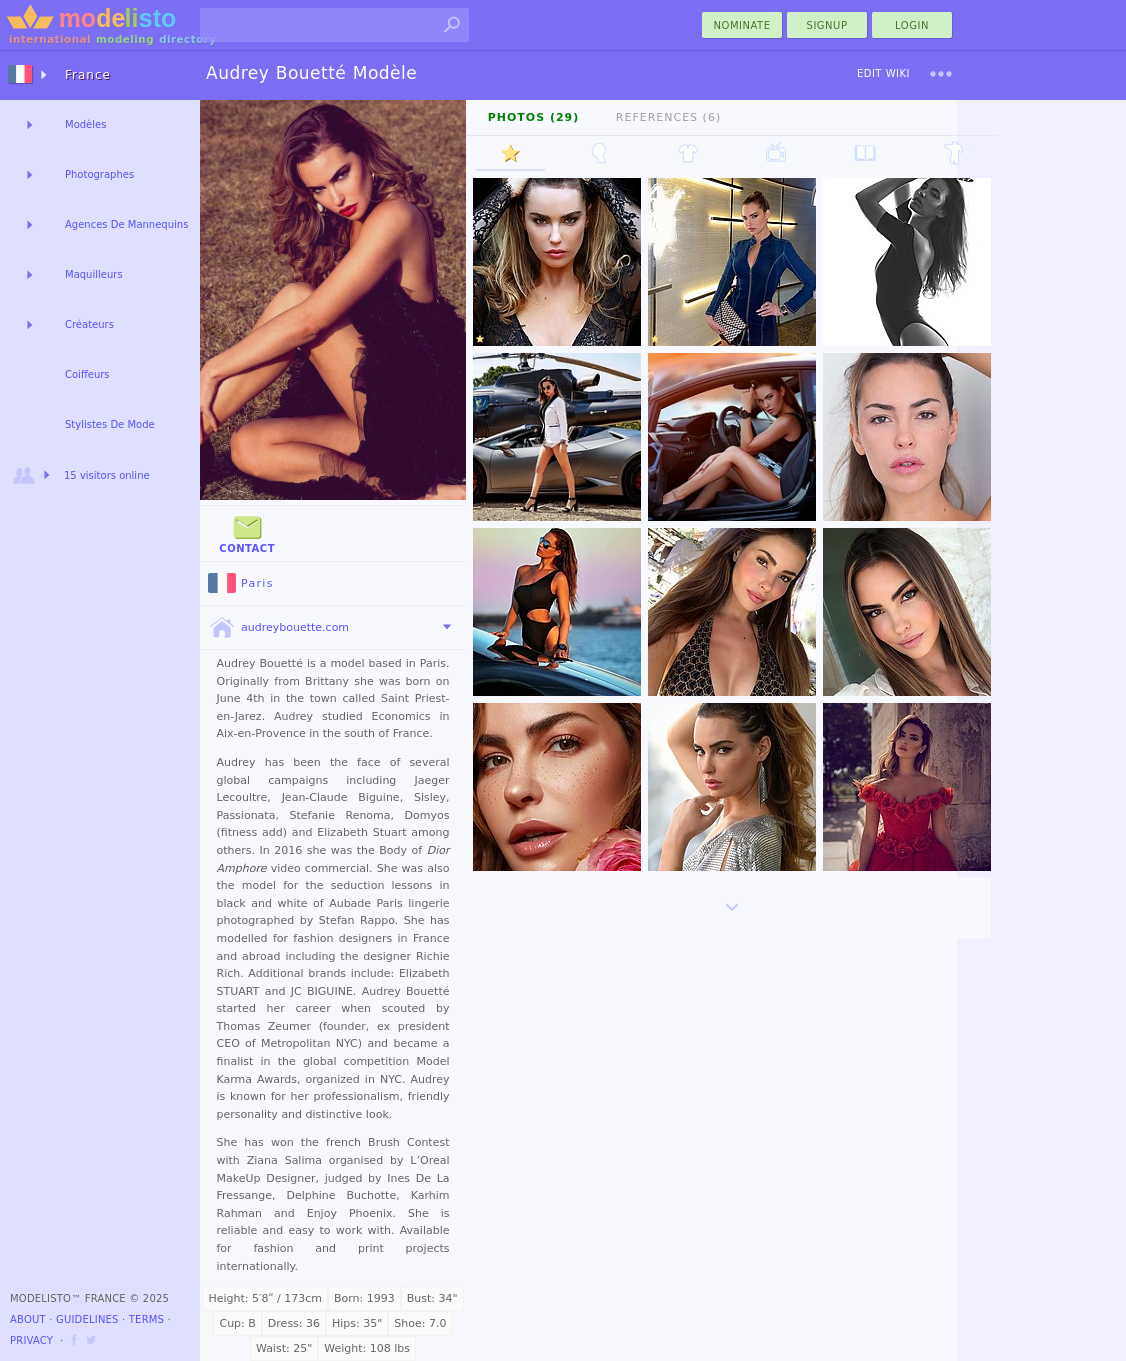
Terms (146, 1319)
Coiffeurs (87, 374)
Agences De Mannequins (126, 224)
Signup (827, 25)
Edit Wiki (883, 73)
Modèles (85, 124)
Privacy (31, 1340)
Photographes (99, 174)
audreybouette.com (278, 628)
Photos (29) (534, 117)
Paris (241, 583)
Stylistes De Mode (110, 424)
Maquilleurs (94, 274)
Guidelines (87, 1319)
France (88, 75)
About (28, 1319)
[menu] (941, 74)
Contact (247, 532)
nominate (742, 25)
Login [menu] (912, 25)
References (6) (668, 117)
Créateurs (89, 324)
